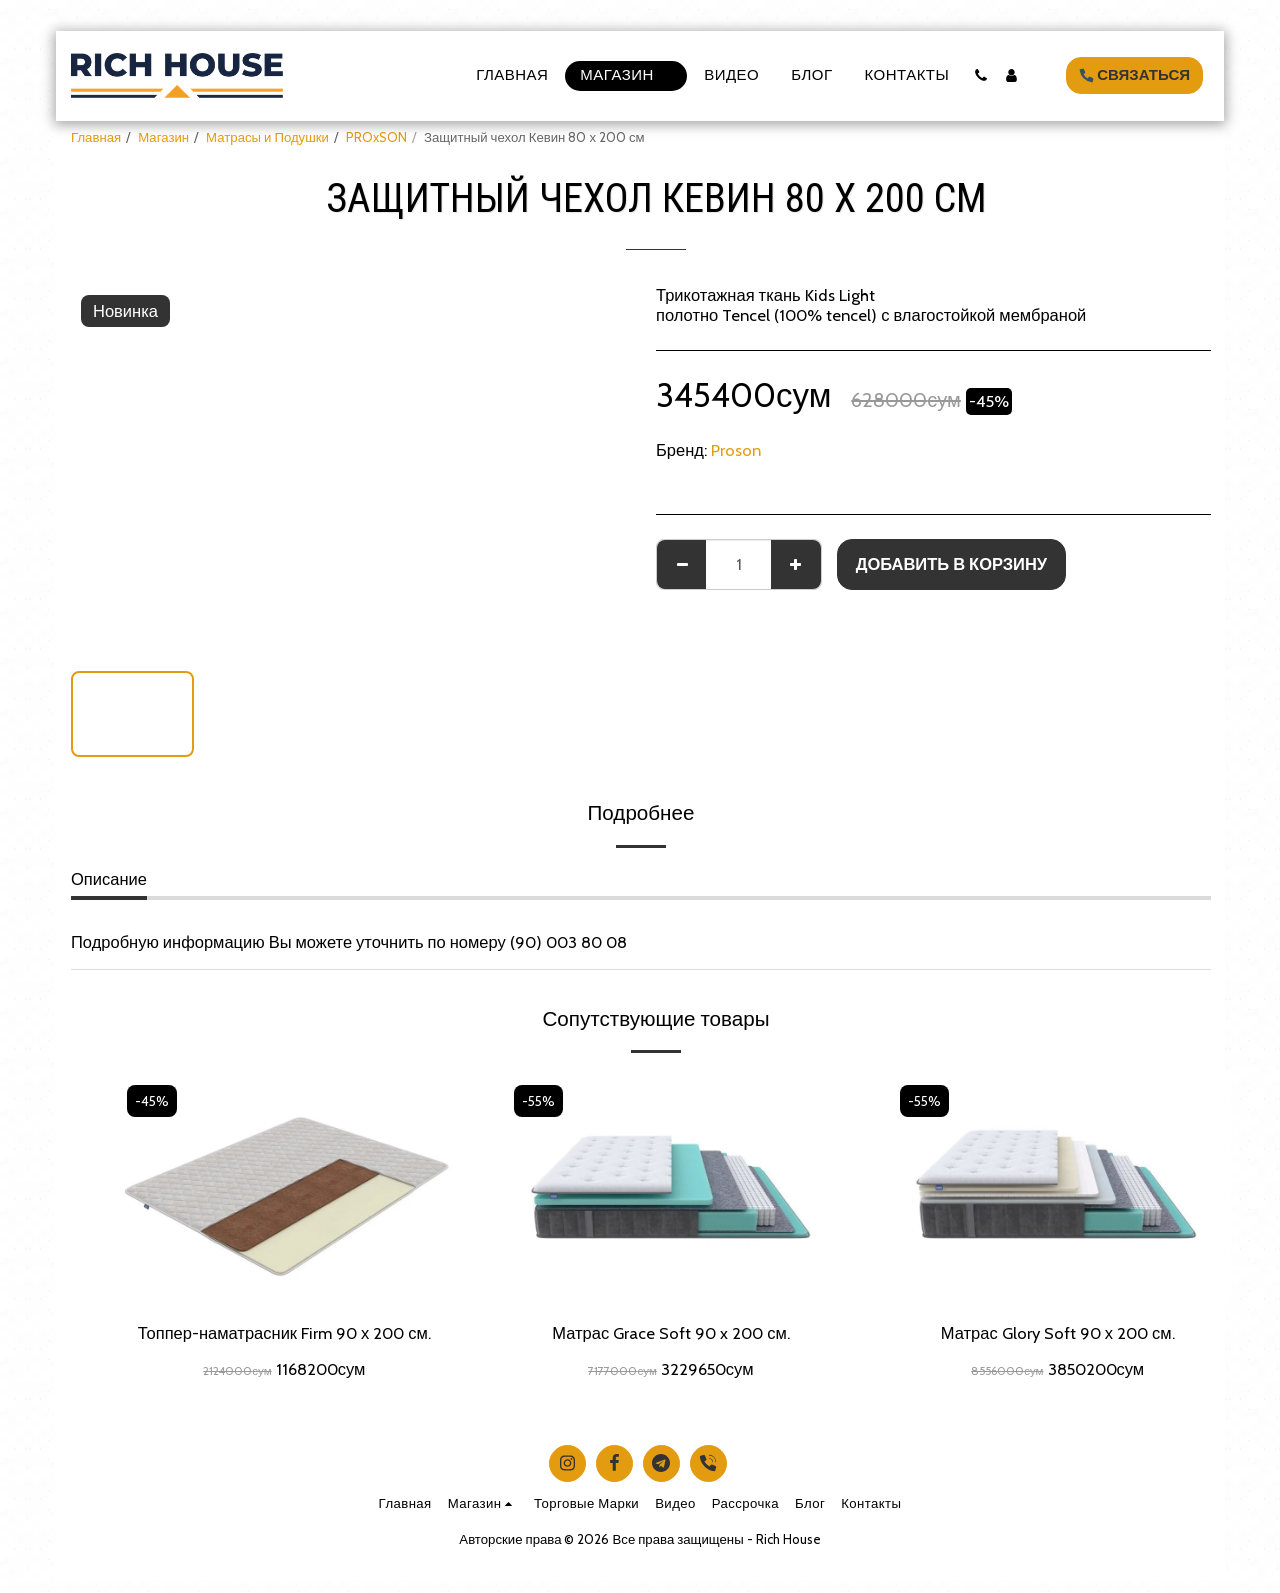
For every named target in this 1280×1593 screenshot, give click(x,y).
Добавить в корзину (951, 564)
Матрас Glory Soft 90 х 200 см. (1058, 1333)
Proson (736, 450)
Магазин (163, 137)
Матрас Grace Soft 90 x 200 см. (671, 1333)
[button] (980, 75)
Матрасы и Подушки (267, 137)
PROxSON (376, 137)
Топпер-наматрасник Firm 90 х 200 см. (284, 1333)
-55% (538, 1101)
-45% (152, 1101)
